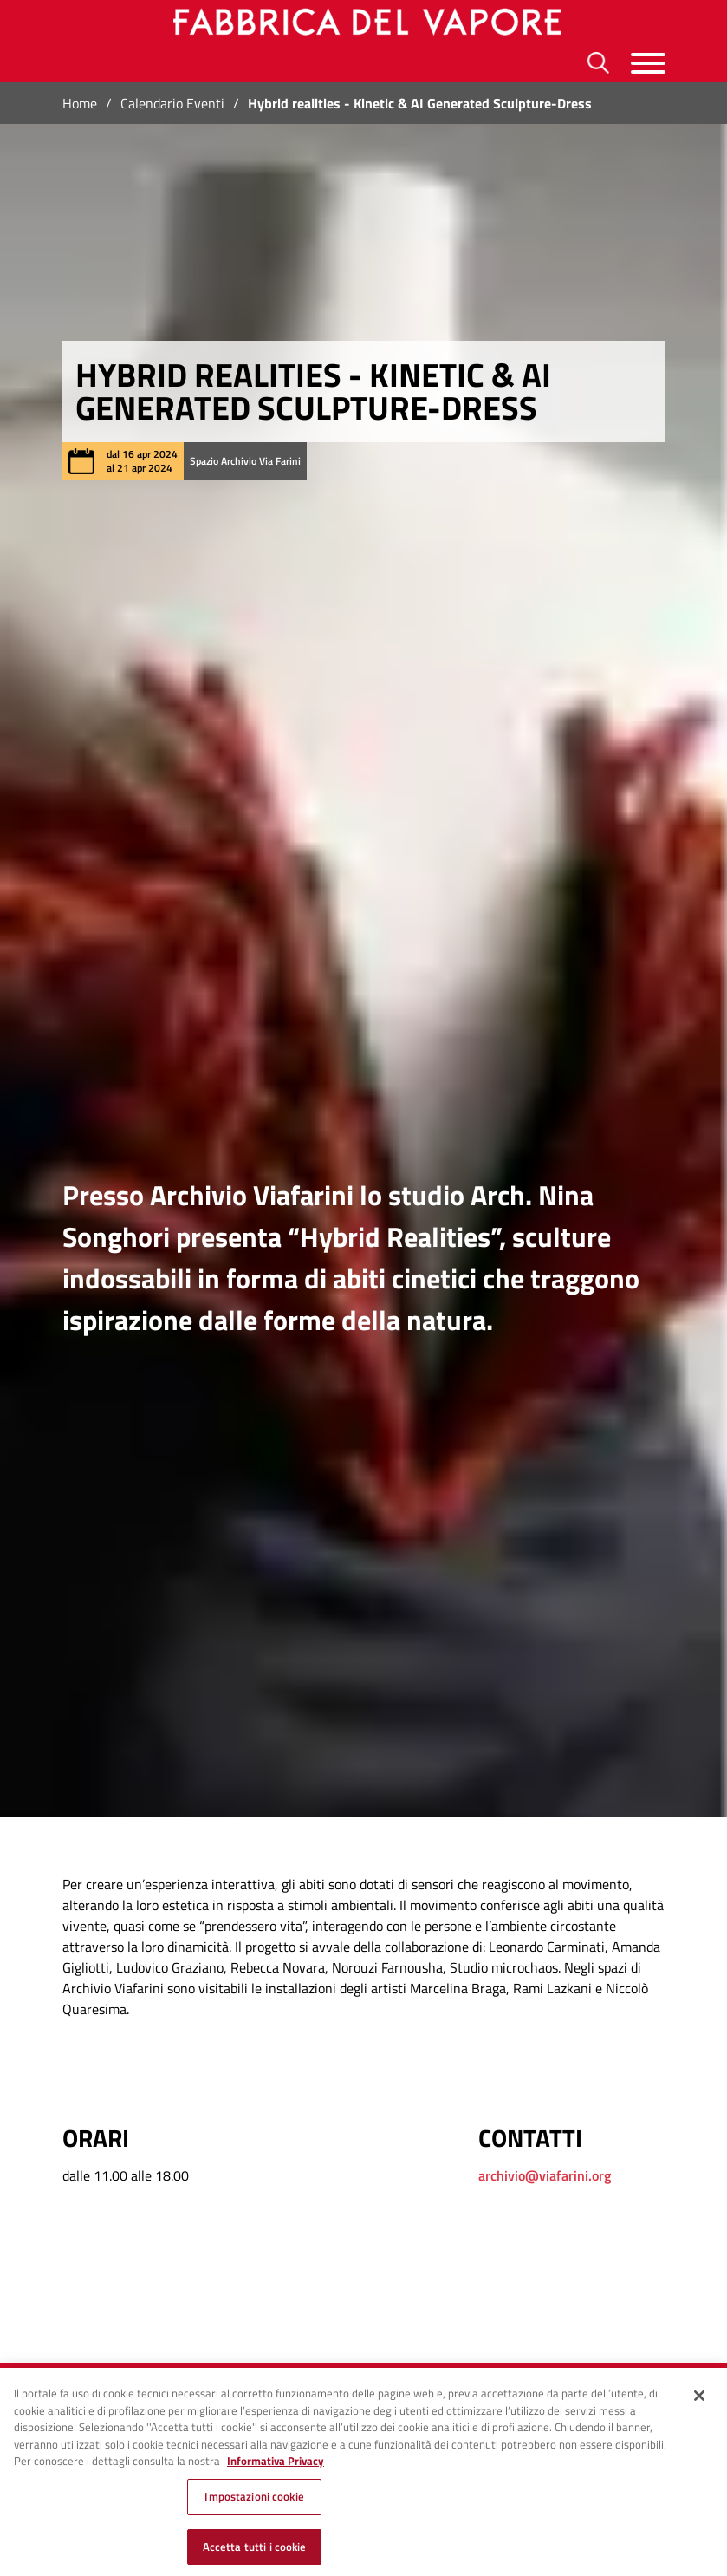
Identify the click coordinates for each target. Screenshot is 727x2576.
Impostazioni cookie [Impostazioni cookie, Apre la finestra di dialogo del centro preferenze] (253, 2505)
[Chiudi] (699, 2404)
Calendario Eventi (172, 103)
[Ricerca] (598, 63)
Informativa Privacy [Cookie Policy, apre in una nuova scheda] (275, 2469)
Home (79, 103)
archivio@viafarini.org (544, 2175)
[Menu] (648, 63)
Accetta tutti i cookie (255, 2554)
